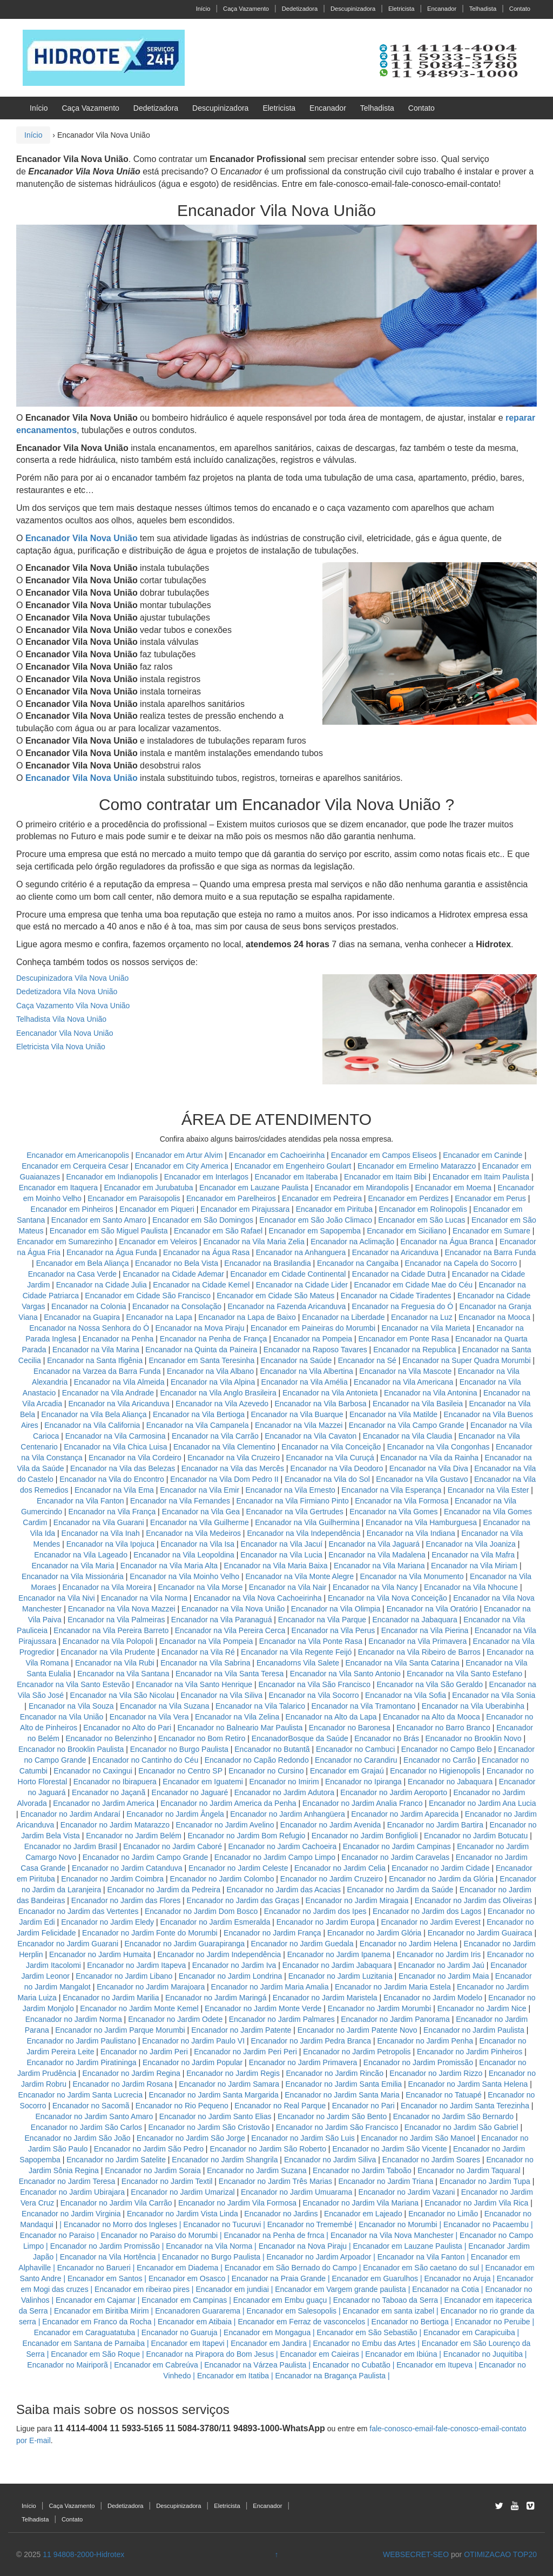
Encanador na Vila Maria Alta (169, 1565)
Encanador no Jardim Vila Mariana (361, 2203)
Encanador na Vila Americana (403, 1382)
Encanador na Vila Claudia (408, 1436)
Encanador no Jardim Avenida (330, 1824)
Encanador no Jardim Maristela (325, 1997)
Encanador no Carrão (439, 1760)
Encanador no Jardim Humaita (100, 1954)
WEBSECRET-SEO (416, 2554)
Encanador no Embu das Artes (364, 2343)
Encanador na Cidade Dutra (400, 1274)
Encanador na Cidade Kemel (202, 1284)
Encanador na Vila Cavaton (310, 1436)
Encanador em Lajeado (363, 2213)
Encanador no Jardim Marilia (111, 1997)
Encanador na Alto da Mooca (431, 1716)
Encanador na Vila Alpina (214, 1382)
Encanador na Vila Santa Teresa (230, 1673)
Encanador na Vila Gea (201, 1511)
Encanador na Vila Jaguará (374, 1544)
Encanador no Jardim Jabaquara (337, 1965)
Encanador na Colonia (88, 1306)
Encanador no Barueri (94, 2267)
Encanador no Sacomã (90, 2105)
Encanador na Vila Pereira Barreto (110, 1630)
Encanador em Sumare (491, 1230)
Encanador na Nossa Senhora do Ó (89, 1328)
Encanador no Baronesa (349, 1727)
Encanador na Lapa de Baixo (248, 1317)
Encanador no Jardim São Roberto (268, 2149)
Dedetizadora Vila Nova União (66, 991)
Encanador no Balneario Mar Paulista (239, 1727)
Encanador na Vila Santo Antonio (345, 1673)
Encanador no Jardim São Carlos (86, 2127)
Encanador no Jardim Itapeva (136, 1965)
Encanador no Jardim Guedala (302, 1943)
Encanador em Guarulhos (375, 2278)
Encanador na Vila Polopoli (108, 1641)
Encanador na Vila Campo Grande (406, 1425)
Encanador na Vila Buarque (297, 1414)
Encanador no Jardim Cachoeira (282, 1846)
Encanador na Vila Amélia (305, 1382)
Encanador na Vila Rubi (114, 1662)
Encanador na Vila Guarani (98, 1522)
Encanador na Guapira (82, 1317)
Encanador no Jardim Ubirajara (72, 2192)
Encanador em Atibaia (195, 2321)
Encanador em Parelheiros (231, 1198)
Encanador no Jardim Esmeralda (215, 1922)
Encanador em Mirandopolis (362, 1187)
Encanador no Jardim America (103, 1803)
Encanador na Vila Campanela (197, 1425)
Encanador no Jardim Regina (131, 2073)
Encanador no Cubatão (351, 2365)
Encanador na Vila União (62, 1716)
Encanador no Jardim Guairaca (480, 1932)
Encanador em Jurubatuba (148, 1187)
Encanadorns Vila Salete (298, 1662)
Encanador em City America (182, 1166)
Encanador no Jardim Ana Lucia (482, 1803)
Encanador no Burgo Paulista (179, 1749)
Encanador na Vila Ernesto (290, 1490)
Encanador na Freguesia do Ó (403, 1306)
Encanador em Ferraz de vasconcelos (301, 2321)
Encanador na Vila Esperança (391, 1490)
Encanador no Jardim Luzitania (340, 1976)
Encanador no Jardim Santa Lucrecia (80, 2095)
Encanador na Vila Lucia (281, 1554)
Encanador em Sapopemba (316, 1230)
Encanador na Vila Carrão (215, 1436)
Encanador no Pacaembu (486, 2224)
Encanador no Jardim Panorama (395, 2019)
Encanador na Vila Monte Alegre (300, 1576)
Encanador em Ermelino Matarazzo (418, 1166)
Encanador (441, 8)
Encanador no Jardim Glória (374, 1932)
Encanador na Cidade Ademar (174, 1274)
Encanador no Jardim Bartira (435, 1824)
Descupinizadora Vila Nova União (72, 978)
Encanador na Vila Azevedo (222, 1403)
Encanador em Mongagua (267, 2332)
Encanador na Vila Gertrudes (294, 1511)
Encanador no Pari (363, 2105)
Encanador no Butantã (271, 1749)
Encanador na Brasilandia (267, 1263)
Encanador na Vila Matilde (393, 1414)
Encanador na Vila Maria (72, 1565)
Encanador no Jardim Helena (408, 1943)
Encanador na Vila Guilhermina (307, 1522)
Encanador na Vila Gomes (393, 1511)
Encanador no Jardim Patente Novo (357, 2030)
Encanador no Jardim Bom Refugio (246, 1835)
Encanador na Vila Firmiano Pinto (292, 1500)
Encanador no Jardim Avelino (225, 1824)
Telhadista (482, 8)
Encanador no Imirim (284, 1781)
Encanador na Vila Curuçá (331, 1457)
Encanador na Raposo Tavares (315, 1349)
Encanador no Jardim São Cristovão (209, 2127)
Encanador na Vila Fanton (80, 1500)
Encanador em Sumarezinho (64, 1241)
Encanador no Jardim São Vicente (389, 2149)
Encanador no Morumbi (398, 2224)
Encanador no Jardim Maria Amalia (270, 1986)
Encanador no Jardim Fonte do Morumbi (150, 1932)
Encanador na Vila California (92, 1425)
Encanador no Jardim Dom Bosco (201, 1911)
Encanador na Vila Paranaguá (221, 1619)
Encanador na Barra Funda (490, 1252)
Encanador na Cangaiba (358, 1263)
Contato (519, 8)
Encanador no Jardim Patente (241, 2030)
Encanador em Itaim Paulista (482, 1176)
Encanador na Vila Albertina (306, 1371)
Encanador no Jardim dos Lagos (427, 1911)
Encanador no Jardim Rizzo (435, 2073)
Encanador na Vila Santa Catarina (402, 1662)
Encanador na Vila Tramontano (363, 1706)
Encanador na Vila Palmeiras (116, 1619)
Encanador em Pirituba (334, 1209)
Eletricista (401, 8)
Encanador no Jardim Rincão (334, 2073)
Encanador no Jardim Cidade (440, 1868)
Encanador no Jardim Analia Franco (362, 1803)
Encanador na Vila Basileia (418, 1403)
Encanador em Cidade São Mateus (275, 1295)
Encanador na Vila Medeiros (193, 1533)
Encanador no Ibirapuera (115, 1781)
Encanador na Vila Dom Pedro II (224, 1479)
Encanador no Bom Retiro (201, 1738)
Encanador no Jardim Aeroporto (393, 1792)
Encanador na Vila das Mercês (232, 1468)
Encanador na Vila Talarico (260, 1706)
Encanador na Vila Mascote (405, 1371)
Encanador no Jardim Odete (175, 2019)
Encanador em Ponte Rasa (403, 1338)
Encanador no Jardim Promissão (418, 2062)
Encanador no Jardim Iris (439, 1954)
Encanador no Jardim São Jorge (191, 2138)
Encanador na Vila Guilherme (199, 1522)
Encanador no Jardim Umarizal (182, 2192)
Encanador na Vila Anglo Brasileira (218, 1392)
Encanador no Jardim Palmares (282, 2019)
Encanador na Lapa (159, 1317)
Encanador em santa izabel (389, 2311)
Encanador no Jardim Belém (133, 1835)
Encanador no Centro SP (180, 1770)
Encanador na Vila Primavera (417, 1641)
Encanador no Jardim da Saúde (400, 1889)
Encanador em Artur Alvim (180, 1155)
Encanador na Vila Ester (488, 1490)
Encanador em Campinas (184, 2300)
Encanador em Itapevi (188, 2343)
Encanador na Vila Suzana (165, 1706)
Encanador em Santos (105, 2278)
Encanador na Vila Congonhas (438, 1446)
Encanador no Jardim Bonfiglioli (365, 1835)
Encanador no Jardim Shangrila (225, 2159)
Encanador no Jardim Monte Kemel (139, 2008)
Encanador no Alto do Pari (127, 1727)
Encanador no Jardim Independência (219, 1954)
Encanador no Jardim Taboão (362, 2170)
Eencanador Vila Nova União (64, 1033)
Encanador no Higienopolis (435, 1770)
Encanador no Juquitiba (483, 2354)
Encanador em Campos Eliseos (385, 1155)
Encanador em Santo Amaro (98, 1220)
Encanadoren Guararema (197, 2311)
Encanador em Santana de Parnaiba (84, 2343)
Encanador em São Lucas (421, 1220)
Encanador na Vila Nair (288, 1587)
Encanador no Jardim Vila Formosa (237, 2203)
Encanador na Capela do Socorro (462, 1263)
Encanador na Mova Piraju (199, 1328)
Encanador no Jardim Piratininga (81, 2062)
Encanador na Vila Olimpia (336, 1608)
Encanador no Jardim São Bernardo (453, 2116)
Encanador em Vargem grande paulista (340, 2289)
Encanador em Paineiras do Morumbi (314, 1328)
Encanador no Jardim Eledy (107, 1922)
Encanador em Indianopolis (112, 1176)
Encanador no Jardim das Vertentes (78, 1911)
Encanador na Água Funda (111, 1252)
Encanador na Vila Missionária (73, 1576)
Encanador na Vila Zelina (237, 1716)
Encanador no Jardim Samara (229, 2084)
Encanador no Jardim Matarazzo (115, 1824)
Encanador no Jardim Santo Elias (215, 2116)
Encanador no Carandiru (356, 1760)
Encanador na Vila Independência (303, 1533)
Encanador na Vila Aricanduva (118, 1403)
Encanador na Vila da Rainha (430, 1457)
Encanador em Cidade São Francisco (149, 1295)
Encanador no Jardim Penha (425, 2040)
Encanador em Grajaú (347, 1770)
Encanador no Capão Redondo (257, 1760)
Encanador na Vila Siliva (222, 1695)
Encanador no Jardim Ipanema (338, 1954)
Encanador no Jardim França (272, 1932)
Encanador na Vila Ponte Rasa (310, 1641)
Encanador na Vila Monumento (411, 1576)
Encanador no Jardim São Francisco (337, 2127)
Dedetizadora (300, 8)
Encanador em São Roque (95, 2354)
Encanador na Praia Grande (279, 2278)
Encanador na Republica (414, 1349)
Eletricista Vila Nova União (60, 1046)
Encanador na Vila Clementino (224, 1446)
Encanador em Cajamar (96, 2300)
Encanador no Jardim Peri (144, 2051)
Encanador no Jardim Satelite (116, 2159)
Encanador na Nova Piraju (303, 2246)
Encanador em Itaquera (58, 1187)
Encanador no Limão (443, 2213)
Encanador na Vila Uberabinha (473, 1706)
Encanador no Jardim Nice (482, 2008)
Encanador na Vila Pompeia (206, 1641)
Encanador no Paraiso (57, 2235)
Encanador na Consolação (178, 1306)
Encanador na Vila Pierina (425, 1630)
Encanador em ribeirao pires (142, 2289)
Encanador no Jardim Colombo (222, 1878)
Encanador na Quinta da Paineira (201, 1349)
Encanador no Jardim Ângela (175, 1814)
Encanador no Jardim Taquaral (468, 2170)
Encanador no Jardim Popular (192, 2062)
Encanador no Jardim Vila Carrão (116, 2203)
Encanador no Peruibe (492, 2321)
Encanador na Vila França (112, 1511)
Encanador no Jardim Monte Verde (263, 2008)
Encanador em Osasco (187, 2278)
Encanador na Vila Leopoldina (183, 1554)
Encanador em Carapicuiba (469, 2332)
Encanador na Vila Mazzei (298, 1425)
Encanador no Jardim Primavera (303, 2062)
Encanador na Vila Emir (199, 1490)
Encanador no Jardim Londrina (230, 1976)
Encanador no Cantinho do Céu (145, 1760)
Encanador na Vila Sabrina (205, 1662)
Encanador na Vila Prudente (107, 1652)
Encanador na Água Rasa (207, 1252)
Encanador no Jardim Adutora (284, 1792)
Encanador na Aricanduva (395, 1252)
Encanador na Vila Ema (114, 1490)
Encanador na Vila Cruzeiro (234, 1457)
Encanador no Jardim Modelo (432, 1997)
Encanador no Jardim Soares (431, 2159)
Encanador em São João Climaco (315, 1220)
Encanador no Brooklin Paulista (71, 1749)
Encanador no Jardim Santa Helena (468, 2084)
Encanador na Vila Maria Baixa (276, 1565)
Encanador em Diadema (177, 2267)
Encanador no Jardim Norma (73, 2019)
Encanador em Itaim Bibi (386, 1176)
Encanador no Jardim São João (78, 2138)
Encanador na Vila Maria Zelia (253, 1241)
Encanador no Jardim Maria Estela (393, 1986)
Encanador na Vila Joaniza (471, 1544)
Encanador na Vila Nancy (375, 1587)
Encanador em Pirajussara (244, 1209)
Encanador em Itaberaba (296, 1176)
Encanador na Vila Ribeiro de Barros (419, 1652)
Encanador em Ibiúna (401, 2354)
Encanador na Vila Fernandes (180, 1500)
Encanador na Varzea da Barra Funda (97, 1371)
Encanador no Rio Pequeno (182, 2105)
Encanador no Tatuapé (444, 2095)
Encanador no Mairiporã (67, 2365)
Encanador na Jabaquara (414, 1619)
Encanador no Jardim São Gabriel (461, 2127)
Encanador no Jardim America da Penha (228, 1803)
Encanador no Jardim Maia (444, 1976)
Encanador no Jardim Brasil (70, 1846)
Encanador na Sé (367, 1360)
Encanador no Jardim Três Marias (275, 2181)
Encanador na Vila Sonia (493, 1695)
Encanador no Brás (386, 1738)
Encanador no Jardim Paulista (473, 2030)
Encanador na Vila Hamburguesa (421, 1522)
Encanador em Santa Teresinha (201, 1360)
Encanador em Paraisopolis (133, 1198)
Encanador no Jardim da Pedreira (163, 1889)
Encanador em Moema (453, 1187)
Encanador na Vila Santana (123, 1673)
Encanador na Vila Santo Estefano (464, 1673)
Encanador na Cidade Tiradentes (396, 1295)
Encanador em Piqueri (156, 1209)
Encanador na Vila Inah (101, 1533)
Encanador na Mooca (494, 1317)
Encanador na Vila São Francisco (315, 1684)
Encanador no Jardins (281, 2213)
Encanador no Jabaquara (450, 1781)
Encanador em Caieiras (319, 2354)
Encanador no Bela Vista (176, 1263)
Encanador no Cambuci (355, 1749)
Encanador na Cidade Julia (102, 1284)
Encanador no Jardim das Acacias (283, 1889)
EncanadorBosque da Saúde (300, 1738)
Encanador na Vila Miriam (474, 1565)
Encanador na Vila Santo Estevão (73, 1684)
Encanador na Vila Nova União (233, 1608)
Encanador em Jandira (269, 2343)
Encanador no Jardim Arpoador (319, 2257)
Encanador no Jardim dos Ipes (315, 1911)
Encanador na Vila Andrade (108, 1392)
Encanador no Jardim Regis (233, 2073)
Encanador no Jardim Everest (430, 1922)
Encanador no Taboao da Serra (385, 2300)
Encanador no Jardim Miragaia (357, 1900)
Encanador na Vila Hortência (108, 2257)
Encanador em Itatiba (233, 2375)
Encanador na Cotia (445, 2289)
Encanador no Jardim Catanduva (127, 1868)
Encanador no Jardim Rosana (123, 2084)
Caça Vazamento (246, 8)
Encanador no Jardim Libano (124, 1976)
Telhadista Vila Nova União (61, 1019)
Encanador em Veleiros (158, 1241)
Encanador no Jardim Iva (234, 1965)
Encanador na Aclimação (352, 1241)
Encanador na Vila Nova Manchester (392, 2235)
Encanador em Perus (490, 1198)
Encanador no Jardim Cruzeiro (331, 1878)
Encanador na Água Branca (446, 1241)
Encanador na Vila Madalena (377, 1554)
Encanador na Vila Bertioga (199, 1414)
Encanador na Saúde (296, 1360)
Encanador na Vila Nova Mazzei (122, 1608)
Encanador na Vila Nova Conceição (387, 1598)
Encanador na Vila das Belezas (122, 1468)
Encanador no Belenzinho (108, 1738)
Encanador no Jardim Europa (325, 1922)
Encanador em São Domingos (202, 1220)
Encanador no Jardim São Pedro (149, 2149)
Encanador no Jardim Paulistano (81, 2040)
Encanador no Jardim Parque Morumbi (120, 2030)
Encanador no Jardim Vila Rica (476, 2203)
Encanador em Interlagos (206, 1176)
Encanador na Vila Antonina (430, 1392)
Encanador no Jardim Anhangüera (287, 1814)
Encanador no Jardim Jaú (441, 1965)
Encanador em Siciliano (406, 1230)
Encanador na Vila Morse (200, 1587)
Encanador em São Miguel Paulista (109, 1230)
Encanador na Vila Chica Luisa (116, 1446)
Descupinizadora (353, 8)
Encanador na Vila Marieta (425, 1328)
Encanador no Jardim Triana (385, 2181)
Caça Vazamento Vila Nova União (73, 1005)
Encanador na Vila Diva (428, 1468)
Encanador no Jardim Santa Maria (342, 2095)
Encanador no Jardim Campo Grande (145, 1857)
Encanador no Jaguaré (190, 1792)
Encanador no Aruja (457, 2278)
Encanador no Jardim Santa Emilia (344, 2084)
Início (203, 8)
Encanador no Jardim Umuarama (296, 2192)
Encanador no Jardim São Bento (332, 2116)
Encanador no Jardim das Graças (243, 1900)
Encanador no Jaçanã (108, 1792)
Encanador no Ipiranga (363, 1781)
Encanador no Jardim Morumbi (379, 2008)
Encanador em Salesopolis (292, 2311)
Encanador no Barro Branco (443, 1727)
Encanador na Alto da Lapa (331, 1716)
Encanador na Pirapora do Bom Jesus (210, 2354)
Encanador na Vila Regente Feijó (296, 1652)
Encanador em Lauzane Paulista (255, 1187)
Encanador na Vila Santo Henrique (194, 1684)
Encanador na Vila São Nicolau (122, 1695)
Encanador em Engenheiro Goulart (293, 1166)
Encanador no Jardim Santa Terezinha (465, 2105)
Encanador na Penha (118, 1338)
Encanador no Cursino (266, 1770)
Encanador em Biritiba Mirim (101, 2311)
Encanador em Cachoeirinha (277, 1155)
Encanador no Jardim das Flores (125, 1900)
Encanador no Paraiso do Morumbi (159, 2235)
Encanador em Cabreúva (156, 2365)
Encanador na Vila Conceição (331, 1446)
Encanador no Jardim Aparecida (404, 1814)
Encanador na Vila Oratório (432, 1608)
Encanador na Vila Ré (198, 1652)
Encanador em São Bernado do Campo (291, 2267)
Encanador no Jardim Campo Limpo (274, 1857)
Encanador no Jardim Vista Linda (182, 2213)
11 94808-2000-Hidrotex (83, 2554)
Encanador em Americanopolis (78, 1155)
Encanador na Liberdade (344, 1317)
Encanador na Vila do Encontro (111, 1479)
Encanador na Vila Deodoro (337, 1468)
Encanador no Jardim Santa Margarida (213, 2095)
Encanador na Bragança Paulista (330, 2375)
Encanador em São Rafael (219, 1230)
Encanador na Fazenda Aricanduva (286, 1306)
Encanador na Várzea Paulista (255, 2365)
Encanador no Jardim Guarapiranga (185, 1943)
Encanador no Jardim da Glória (441, 1878)
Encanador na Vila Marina (95, 1349)
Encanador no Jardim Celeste (238, 1868)
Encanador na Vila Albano (210, 1371)
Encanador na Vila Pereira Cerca (230, 1630)
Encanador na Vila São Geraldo (430, 1684)
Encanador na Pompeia (312, 1338)
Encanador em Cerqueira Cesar (76, 1166)
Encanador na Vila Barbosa (320, 1403)
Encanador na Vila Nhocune (471, 1587)
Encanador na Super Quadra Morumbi (466, 1360)
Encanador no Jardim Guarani (67, 1943)
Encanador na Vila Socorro (313, 1695)
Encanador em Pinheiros (72, 1209)
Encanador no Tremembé (310, 2224)
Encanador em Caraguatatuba (85, 2332)
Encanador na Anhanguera (301, 1252)
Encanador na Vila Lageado (80, 1554)
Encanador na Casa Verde (72, 1274)
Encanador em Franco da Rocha (96, 2321)
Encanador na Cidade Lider (303, 1284)
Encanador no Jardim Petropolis (356, 2051)
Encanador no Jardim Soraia (152, 2170)
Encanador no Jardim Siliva (330, 2159)
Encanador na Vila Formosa (401, 1500)
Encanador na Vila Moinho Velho (184, 1576)
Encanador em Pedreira (322, 1198)
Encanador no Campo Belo (446, 1749)
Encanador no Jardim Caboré (172, 1846)
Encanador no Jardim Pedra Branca (311, 2040)
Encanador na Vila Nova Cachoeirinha (257, 1598)
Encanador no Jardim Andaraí (70, 1814)
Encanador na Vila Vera (149, 1716)
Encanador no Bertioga (410, 2321)
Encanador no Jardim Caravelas (395, 1857)
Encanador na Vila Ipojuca (110, 1544)
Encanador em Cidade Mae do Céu (414, 1284)
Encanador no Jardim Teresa (67, 2181)
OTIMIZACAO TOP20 (500, 2554)
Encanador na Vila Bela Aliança (93, 1414)
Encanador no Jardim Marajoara (151, 1986)
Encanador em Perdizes (408, 1198)
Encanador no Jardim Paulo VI (193, 2040)
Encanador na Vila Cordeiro (135, 1457)
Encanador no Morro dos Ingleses (120, 2224)
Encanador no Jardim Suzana (256, 2170)
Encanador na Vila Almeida (120, 1382)
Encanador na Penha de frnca (274, 2235)
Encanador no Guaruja (179, 2332)
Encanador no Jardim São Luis (302, 2138)
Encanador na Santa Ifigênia (96, 1360)
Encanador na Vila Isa (197, 1544)
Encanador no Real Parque (280, 2105)
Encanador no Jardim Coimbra (112, 1878)
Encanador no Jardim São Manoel (418, 2138)
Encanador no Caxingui (92, 1770)
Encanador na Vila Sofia (405, 1695)
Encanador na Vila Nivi (56, 1598)
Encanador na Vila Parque (322, 1619)
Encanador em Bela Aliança (83, 1263)
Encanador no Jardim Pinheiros (469, 2051)
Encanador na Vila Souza (71, 1706)
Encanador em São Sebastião (367, 2332)
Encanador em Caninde (482, 1155)
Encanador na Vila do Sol (327, 1479)
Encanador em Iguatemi (203, 1781)
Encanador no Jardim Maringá (216, 1997)
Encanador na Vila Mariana (379, 1565)
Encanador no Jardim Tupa (485, 2181)
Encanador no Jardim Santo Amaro (94, 2116)
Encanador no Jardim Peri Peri (245, 2051)
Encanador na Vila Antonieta (329, 1392)
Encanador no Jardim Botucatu (476, 1835)
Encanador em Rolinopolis (423, 1209)
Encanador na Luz (422, 1317)
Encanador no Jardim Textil (167, 2181)
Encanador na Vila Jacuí (282, 1544)
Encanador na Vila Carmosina (115, 1436)
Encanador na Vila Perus (333, 1630)
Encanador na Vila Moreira (107, 1587)
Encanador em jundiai (231, 2289)
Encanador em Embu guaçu (280, 2300)
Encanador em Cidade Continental (289, 1274)
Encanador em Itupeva (434, 2365)
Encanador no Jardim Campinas (397, 1846)
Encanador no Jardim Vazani (407, 2192)
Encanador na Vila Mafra (474, 1554)
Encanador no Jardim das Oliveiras (473, 1900)
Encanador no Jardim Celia (340, 1868)
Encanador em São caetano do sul (421, 2267)
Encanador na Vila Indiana (411, 1533)
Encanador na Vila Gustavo (422, 1479)
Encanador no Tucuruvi (222, 2224)
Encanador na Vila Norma (144, 1598)
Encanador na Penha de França (214, 1338)
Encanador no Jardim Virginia (71, 2213)
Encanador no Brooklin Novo (473, 1738)
